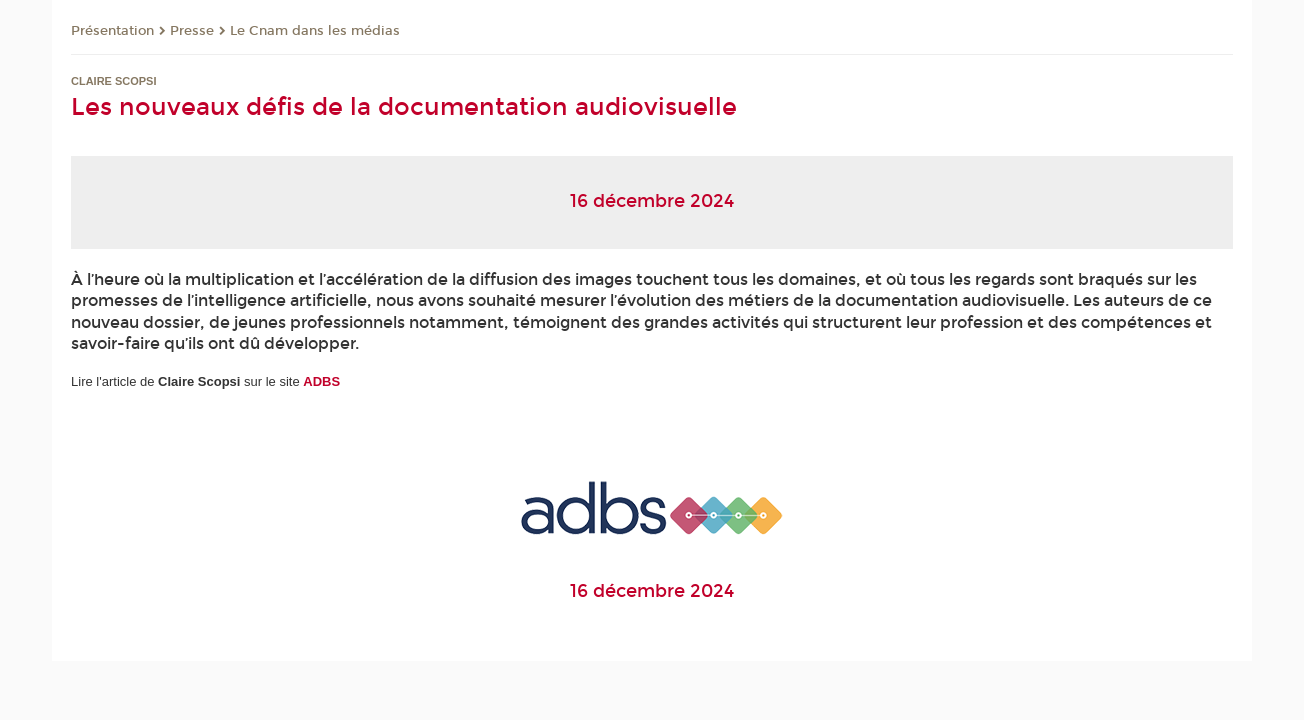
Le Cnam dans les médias (315, 31)
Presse (192, 31)
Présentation (112, 31)
